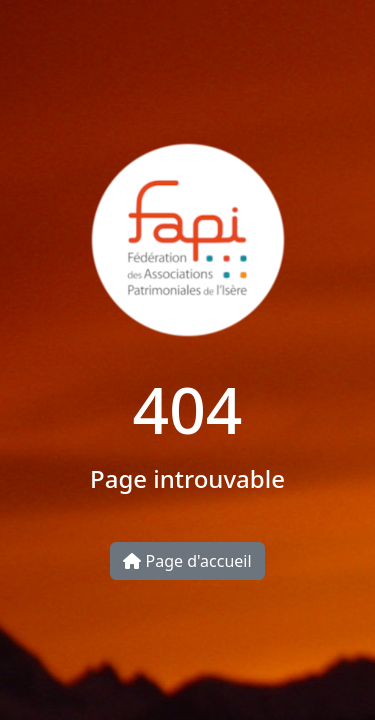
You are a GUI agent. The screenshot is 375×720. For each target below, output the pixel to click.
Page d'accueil (187, 561)
